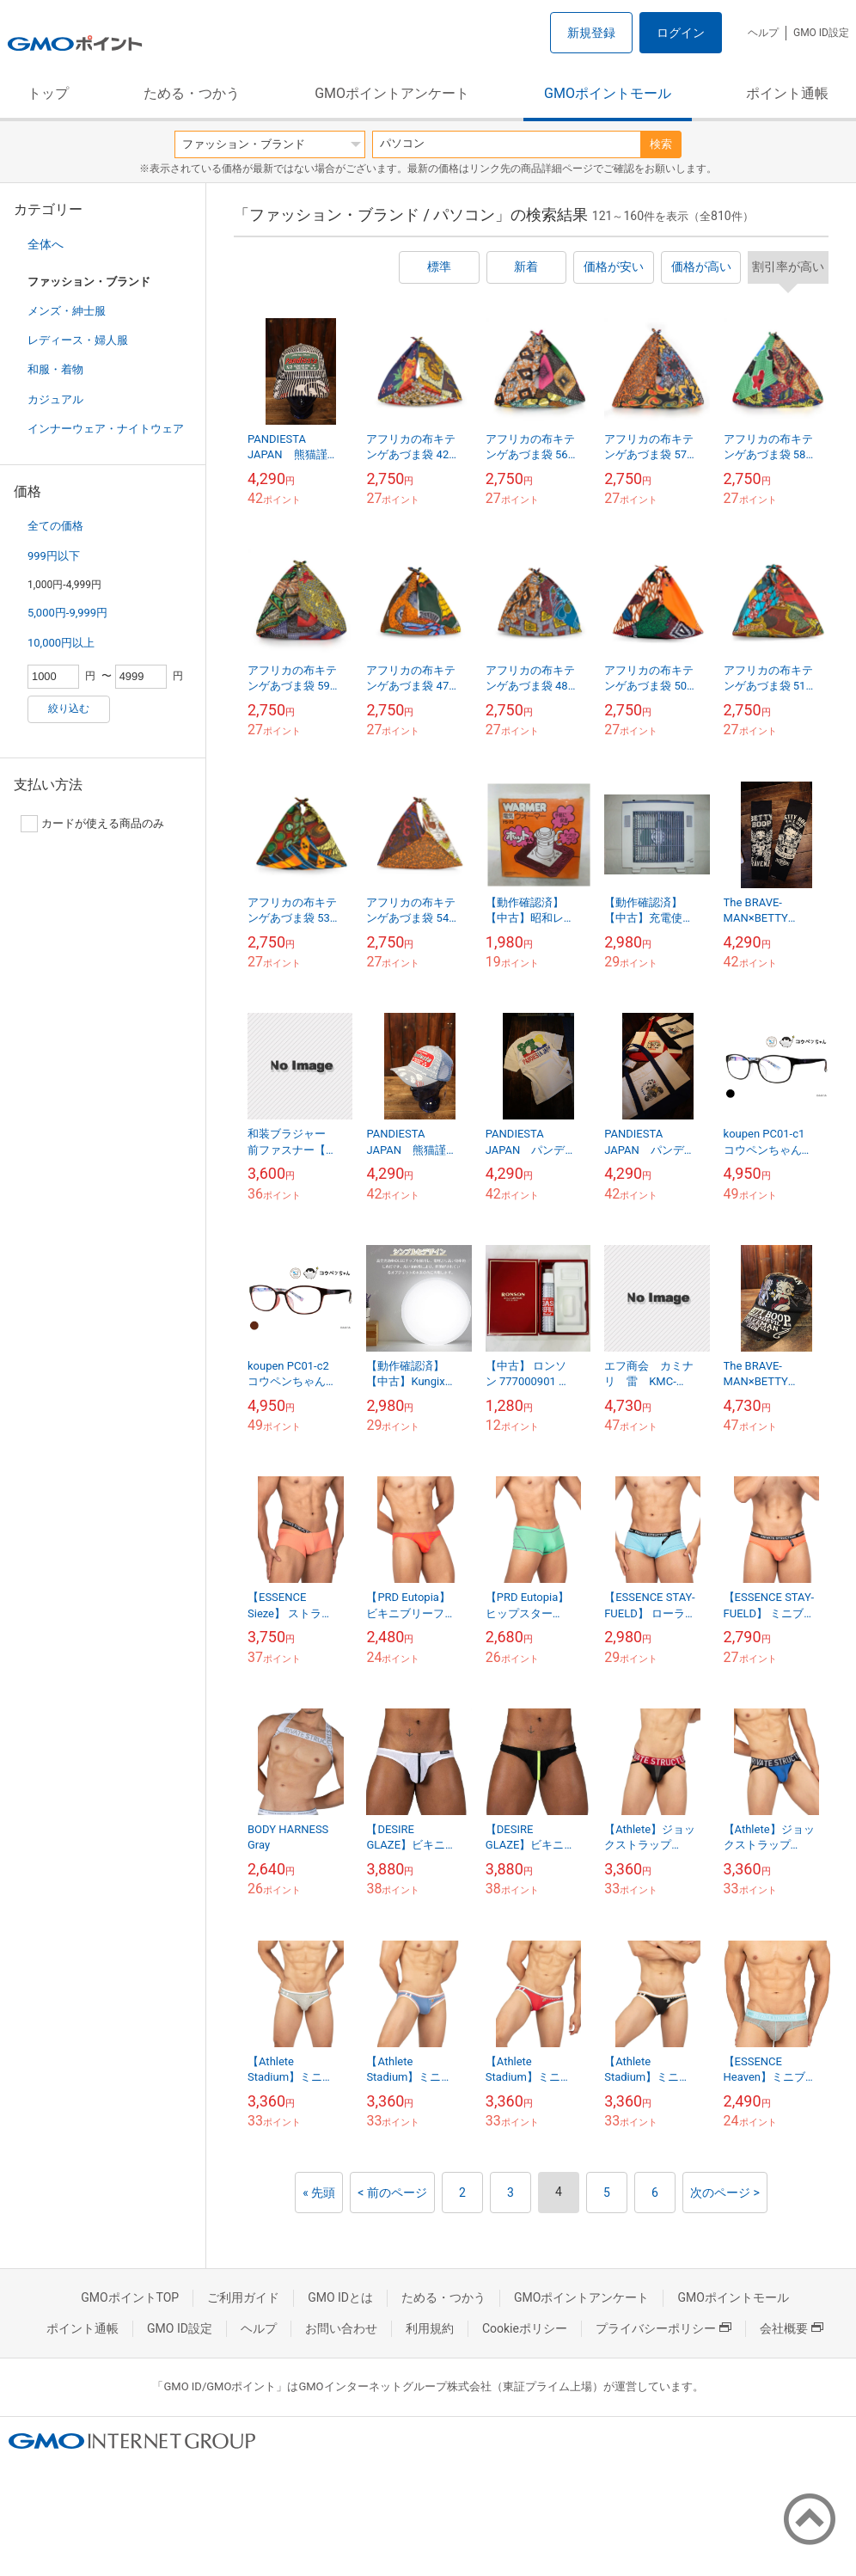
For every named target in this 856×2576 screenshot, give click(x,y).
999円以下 (54, 555)
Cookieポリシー (524, 2328)
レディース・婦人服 (78, 340)
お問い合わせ (341, 2328)
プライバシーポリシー (663, 2328)
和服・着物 (55, 369)
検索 (661, 144)
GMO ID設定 (821, 33)
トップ (48, 93)
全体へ (46, 244)
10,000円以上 (61, 642)
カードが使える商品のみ (92, 823)
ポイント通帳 (787, 93)
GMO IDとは (340, 2297)
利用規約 (430, 2328)
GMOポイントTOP (130, 2297)
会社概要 (791, 2328)
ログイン (681, 33)
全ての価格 (55, 525)
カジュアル (55, 399)
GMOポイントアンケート (392, 93)
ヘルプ (763, 33)
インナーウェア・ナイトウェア (106, 428)
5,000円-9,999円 (67, 612)
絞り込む (68, 708)
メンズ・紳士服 (67, 310)
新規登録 (591, 33)
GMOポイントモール (607, 93)
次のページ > (725, 2192)
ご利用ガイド (243, 2297)
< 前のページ (392, 2192)
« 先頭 (319, 2192)
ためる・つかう (192, 93)
